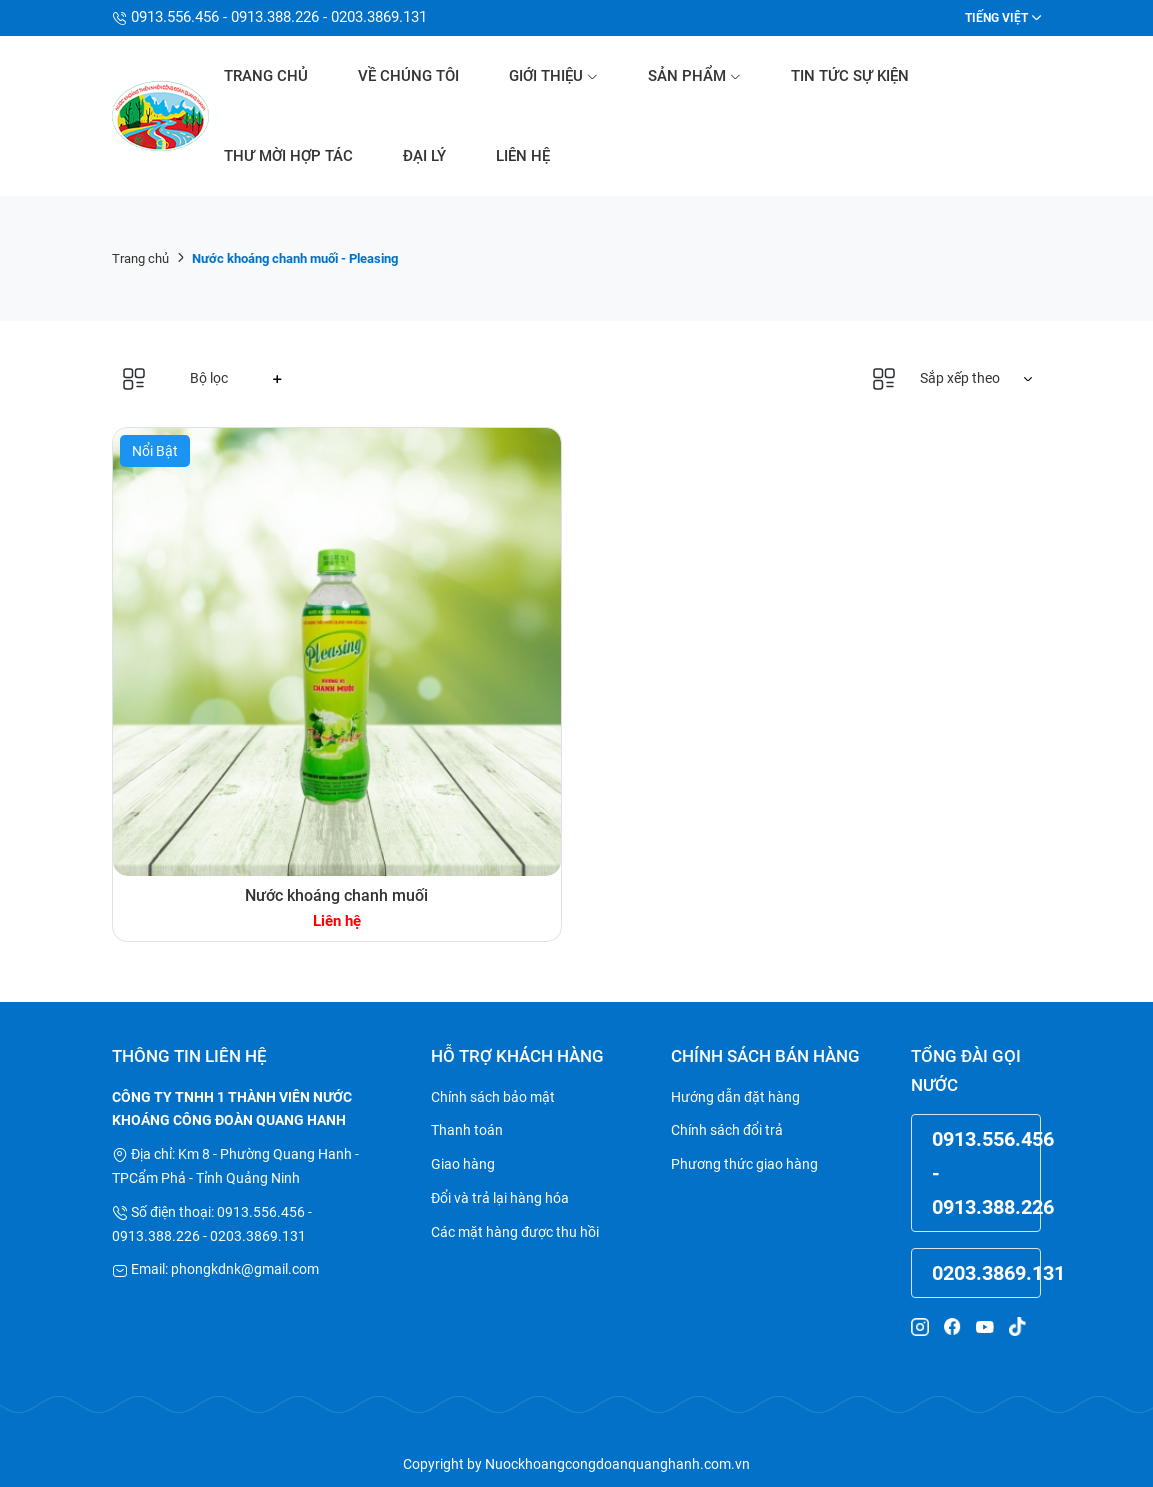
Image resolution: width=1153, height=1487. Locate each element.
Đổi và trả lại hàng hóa (500, 1198)
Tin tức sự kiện (850, 76)
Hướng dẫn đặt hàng (735, 1097)
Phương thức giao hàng (744, 1164)
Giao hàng (463, 1164)
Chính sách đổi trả (727, 1130)
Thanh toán (467, 1130)
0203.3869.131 (986, 1273)
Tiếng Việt (996, 18)
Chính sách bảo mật (493, 1097)
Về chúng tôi (408, 76)
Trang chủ (266, 76)
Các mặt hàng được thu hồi (515, 1232)
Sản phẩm (694, 76)
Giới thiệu (553, 76)
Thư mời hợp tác (288, 156)
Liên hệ (523, 156)
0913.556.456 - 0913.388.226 (223, 17)
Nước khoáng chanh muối (336, 895)
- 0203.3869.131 (373, 17)
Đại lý (424, 156)
